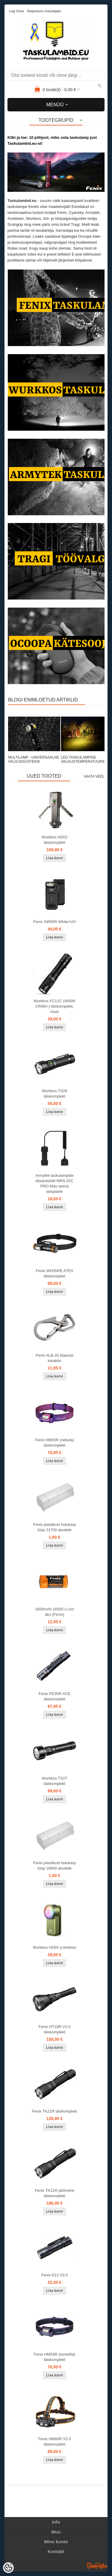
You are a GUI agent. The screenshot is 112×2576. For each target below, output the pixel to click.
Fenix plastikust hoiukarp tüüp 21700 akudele (54, 1527)
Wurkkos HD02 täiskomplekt (54, 840)
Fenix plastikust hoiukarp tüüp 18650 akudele (54, 1865)
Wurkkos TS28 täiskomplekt (54, 1093)
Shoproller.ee (97, 2566)
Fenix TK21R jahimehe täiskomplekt (54, 2193)
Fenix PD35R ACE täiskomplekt (54, 1696)
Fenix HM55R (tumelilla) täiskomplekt (54, 2357)
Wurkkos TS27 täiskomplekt (54, 1781)
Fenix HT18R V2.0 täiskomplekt (54, 2029)
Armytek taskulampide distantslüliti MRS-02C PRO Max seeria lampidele (55, 1183)
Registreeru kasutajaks (44, 11)
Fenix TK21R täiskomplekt (54, 2111)
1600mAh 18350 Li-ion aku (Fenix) (54, 1612)
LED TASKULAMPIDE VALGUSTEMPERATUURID (83, 759)
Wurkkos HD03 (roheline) (54, 1947)
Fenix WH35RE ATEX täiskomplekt (54, 1273)
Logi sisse (16, 11)
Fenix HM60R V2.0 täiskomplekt (54, 2441)
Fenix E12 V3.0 (54, 2275)
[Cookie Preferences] (8, 2567)
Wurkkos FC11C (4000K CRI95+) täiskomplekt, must (54, 1006)
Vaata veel (94, 776)
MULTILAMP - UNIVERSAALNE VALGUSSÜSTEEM (33, 759)
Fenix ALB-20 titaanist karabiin (54, 1358)
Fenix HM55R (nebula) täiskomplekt (54, 1442)
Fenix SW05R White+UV (54, 921)
